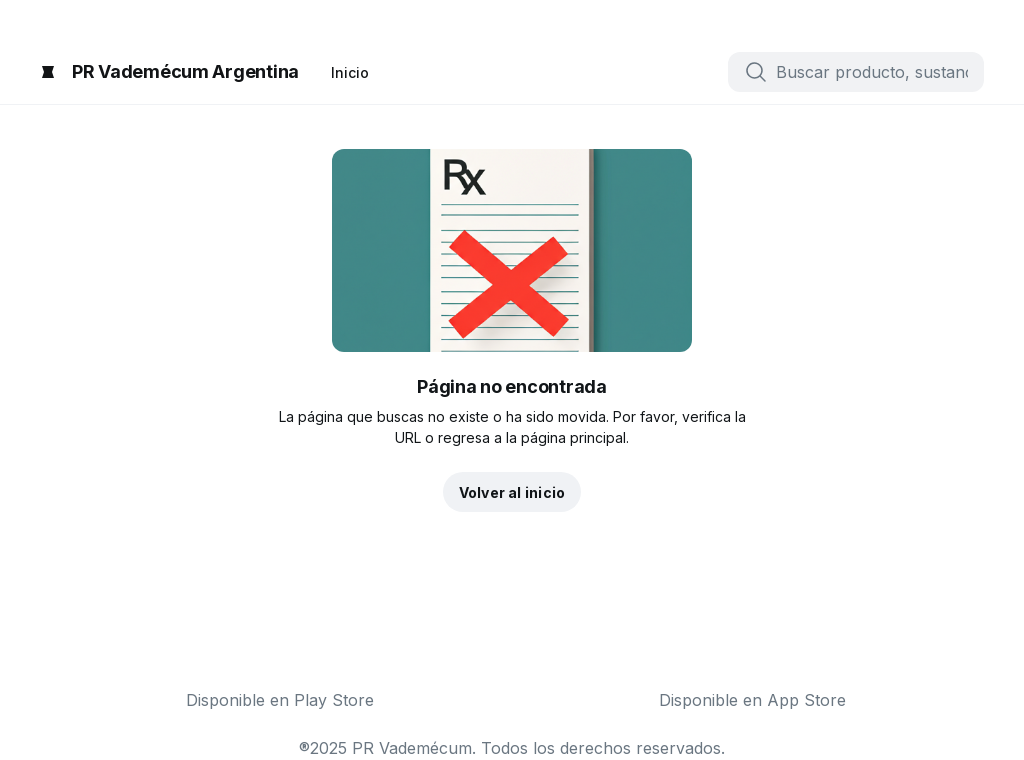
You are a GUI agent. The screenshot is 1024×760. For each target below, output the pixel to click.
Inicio (350, 72)
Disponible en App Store (752, 700)
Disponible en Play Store (280, 700)
